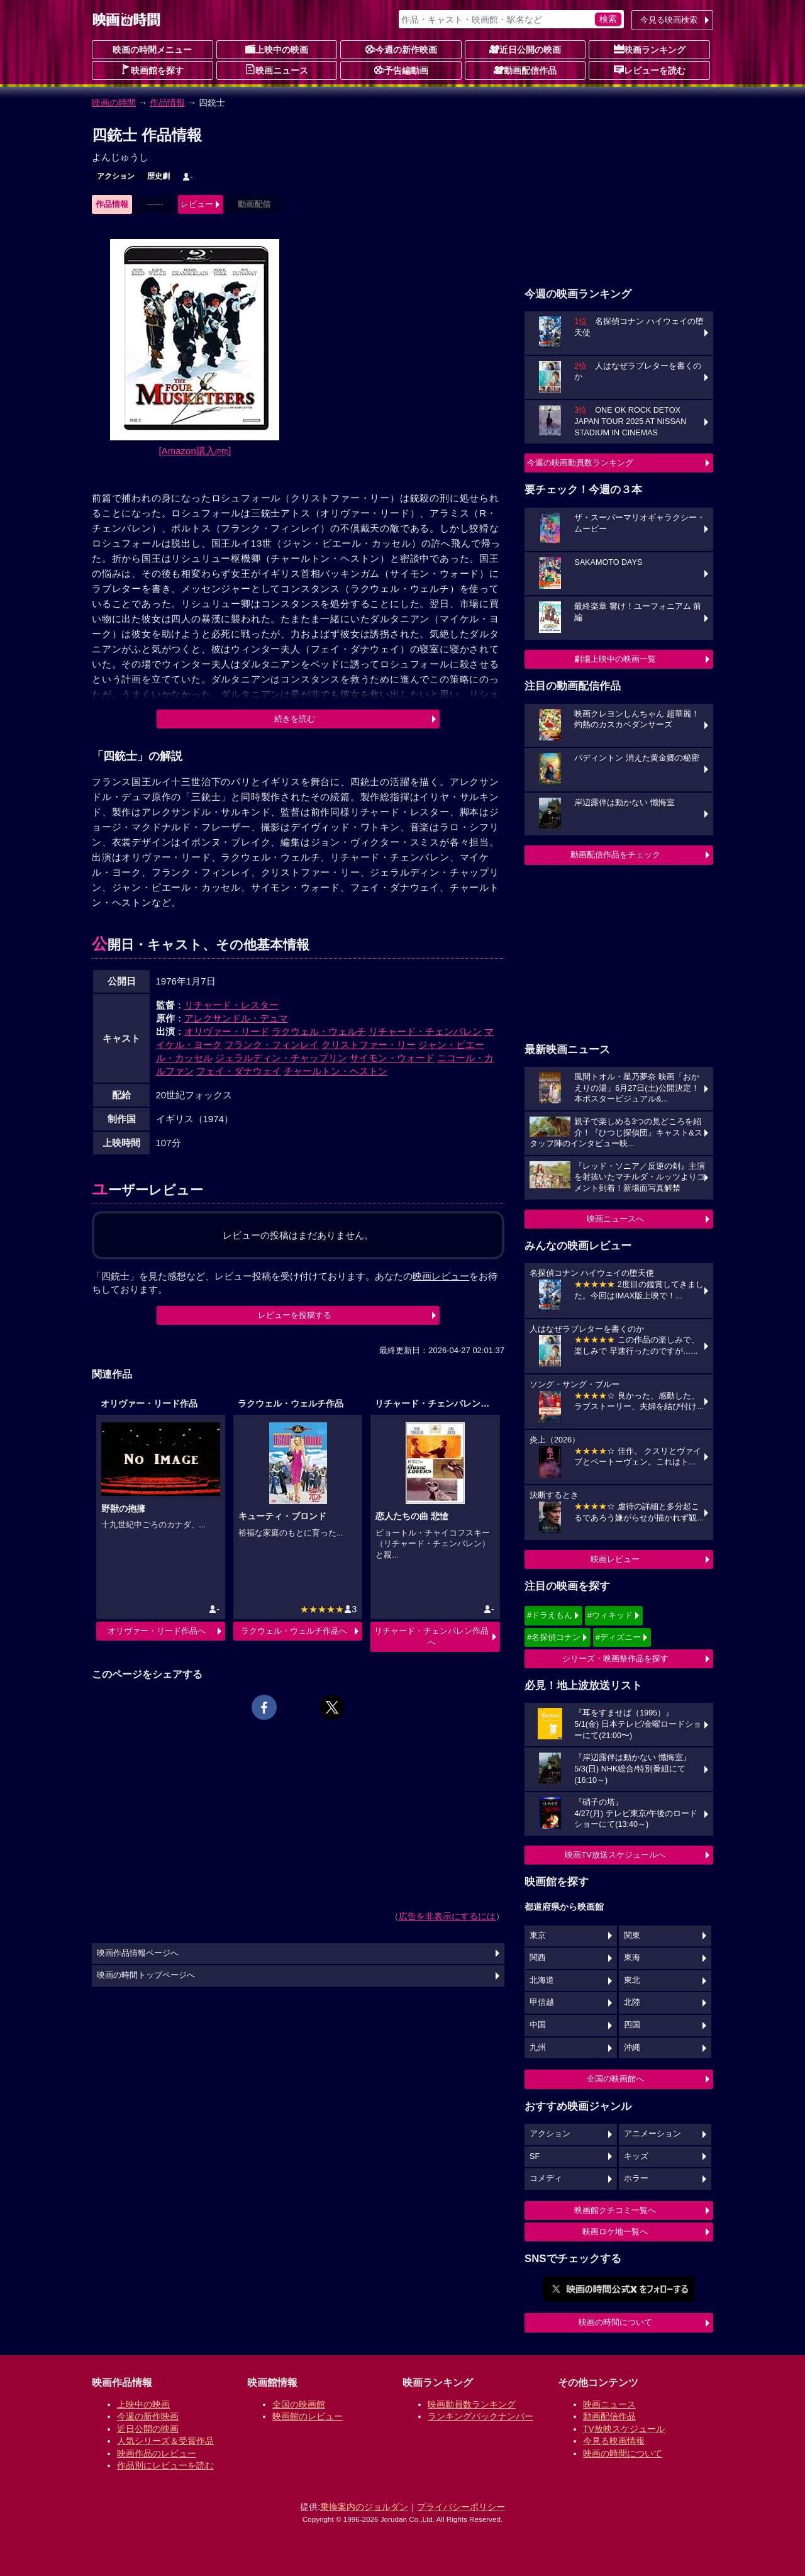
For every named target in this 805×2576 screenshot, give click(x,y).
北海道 (542, 1980)
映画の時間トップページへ (146, 1975)
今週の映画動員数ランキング (580, 462)
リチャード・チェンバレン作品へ (431, 1636)
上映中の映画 (276, 49)
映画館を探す (152, 69)
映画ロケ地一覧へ (615, 2231)
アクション (116, 176)
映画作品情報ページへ (138, 1953)
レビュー (196, 204)
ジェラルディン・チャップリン (281, 1057)
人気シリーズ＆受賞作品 (165, 2441)
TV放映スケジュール (624, 2429)
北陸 (632, 2002)
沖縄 (632, 2047)
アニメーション (652, 2133)
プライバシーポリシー (461, 2507)
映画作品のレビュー (156, 2453)
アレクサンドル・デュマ (236, 1018)
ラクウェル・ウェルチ (319, 1031)
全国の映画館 (298, 2404)
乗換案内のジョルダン (364, 2507)
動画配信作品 (525, 69)
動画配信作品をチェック (615, 854)
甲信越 (542, 2002)
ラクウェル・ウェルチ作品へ (294, 1631)
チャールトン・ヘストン (335, 1071)
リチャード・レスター (231, 1005)
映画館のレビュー (307, 2416)
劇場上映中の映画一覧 (615, 659)
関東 (632, 1935)
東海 (632, 1957)
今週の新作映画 (401, 49)
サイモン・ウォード (392, 1057)
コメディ (546, 2178)
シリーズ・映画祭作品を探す (615, 1658)
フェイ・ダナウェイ (238, 1071)
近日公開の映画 (525, 49)
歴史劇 (158, 176)
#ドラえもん (549, 1615)
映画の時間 (114, 103)
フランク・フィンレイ (272, 1044)
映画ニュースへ (615, 1219)
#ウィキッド (610, 1615)
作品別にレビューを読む (165, 2465)
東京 (538, 1935)
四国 (632, 2025)
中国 (538, 2025)
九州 (538, 2047)
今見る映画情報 (614, 2441)
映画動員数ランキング (472, 2404)
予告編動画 (401, 69)
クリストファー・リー (368, 1044)
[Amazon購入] (195, 450)
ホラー (636, 2178)
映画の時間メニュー (152, 50)
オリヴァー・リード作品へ (157, 1631)
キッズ (636, 2156)
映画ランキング (650, 49)
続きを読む (294, 718)
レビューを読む (650, 69)
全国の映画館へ (615, 2078)
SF (535, 2156)
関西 (538, 1957)
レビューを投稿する (294, 1315)
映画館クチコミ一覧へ (615, 2210)
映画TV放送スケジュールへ (615, 1855)
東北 (632, 1980)
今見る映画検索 (668, 20)
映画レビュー (615, 1559)
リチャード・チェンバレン (425, 1031)
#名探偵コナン (553, 1637)
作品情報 (167, 103)
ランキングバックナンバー (480, 2416)
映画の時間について (615, 2322)
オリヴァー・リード (226, 1031)
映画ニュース (276, 69)
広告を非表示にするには (447, 1916)
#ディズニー (618, 1637)
